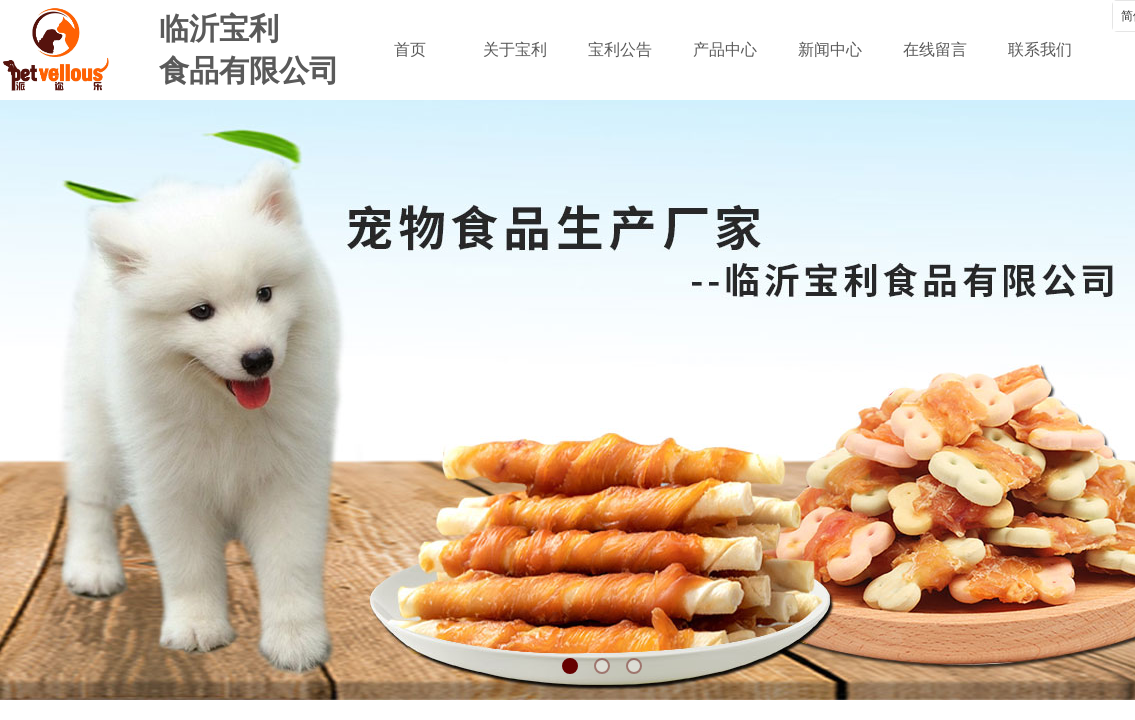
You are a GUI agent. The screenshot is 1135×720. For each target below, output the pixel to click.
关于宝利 (515, 49)
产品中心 (725, 49)
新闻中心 (830, 49)
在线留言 (935, 49)
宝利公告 (620, 49)
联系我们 (1040, 49)
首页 (410, 49)
